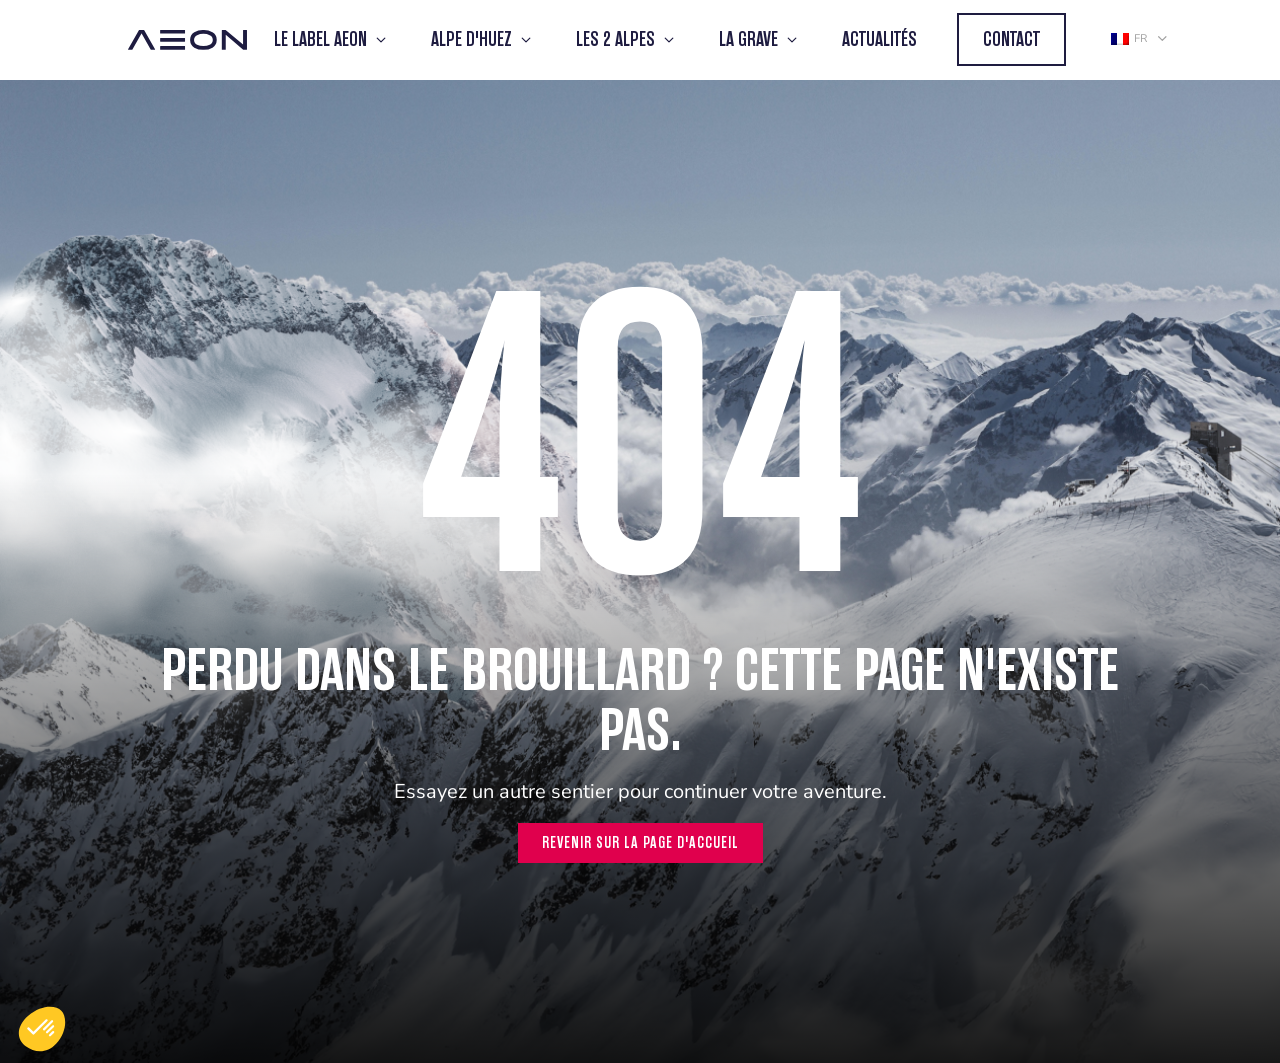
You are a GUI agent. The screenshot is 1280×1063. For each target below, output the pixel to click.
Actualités (879, 39)
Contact (1011, 39)
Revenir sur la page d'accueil (640, 842)
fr (1129, 38)
